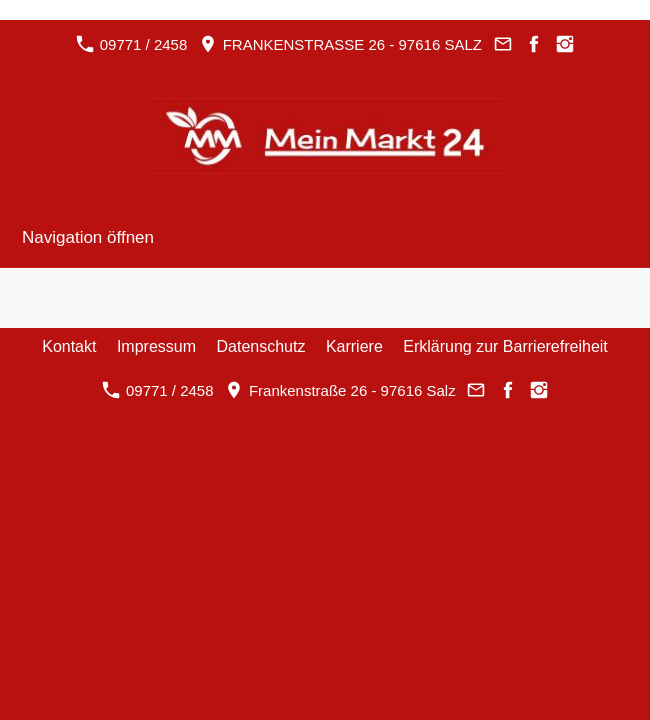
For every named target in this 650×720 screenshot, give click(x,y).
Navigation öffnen (88, 237)
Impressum (156, 346)
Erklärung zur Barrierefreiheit (505, 346)
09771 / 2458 (131, 44)
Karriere (354, 346)
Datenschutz (261, 346)
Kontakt (69, 346)
